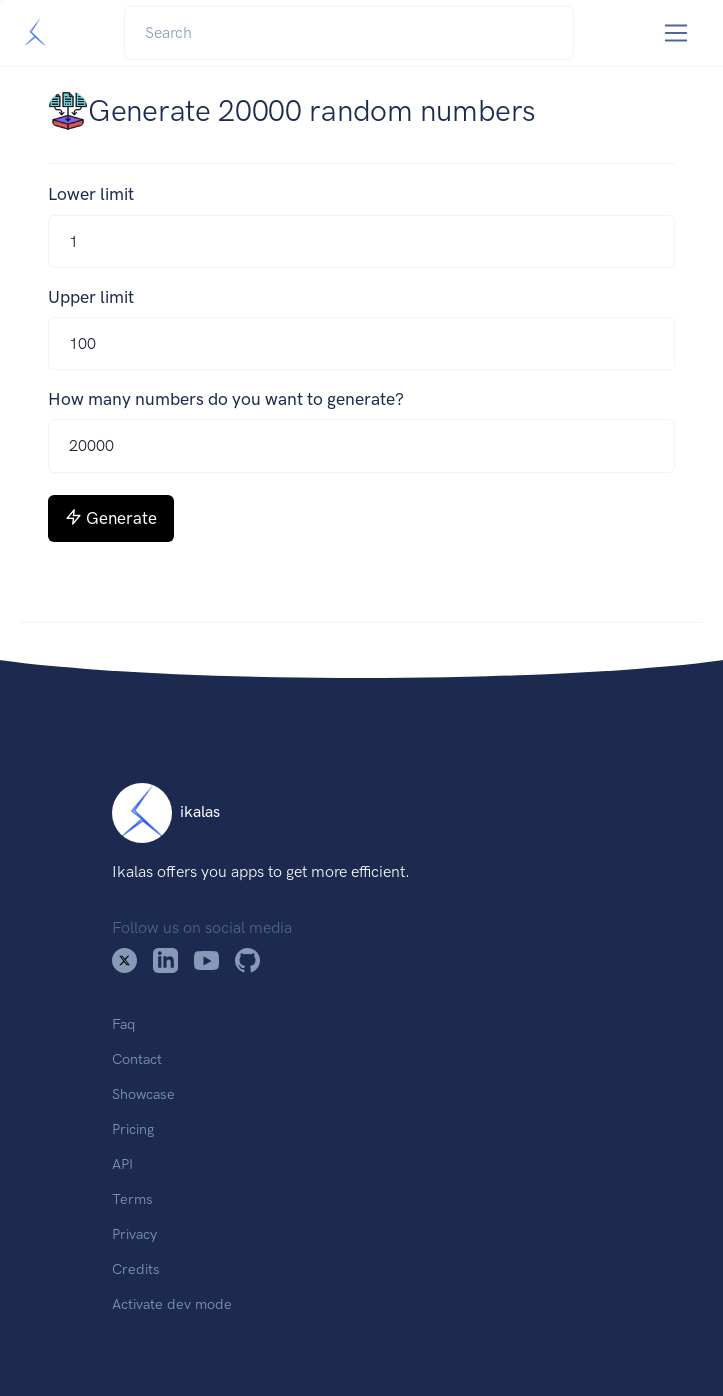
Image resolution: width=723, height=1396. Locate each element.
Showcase (143, 1094)
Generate (111, 518)
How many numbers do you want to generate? (226, 399)
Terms (132, 1199)
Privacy (134, 1234)
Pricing (133, 1129)
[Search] (349, 33)
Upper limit (91, 297)
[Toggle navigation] (676, 33)
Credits (136, 1269)
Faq (123, 1024)
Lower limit (91, 194)
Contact (137, 1059)
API (122, 1164)
